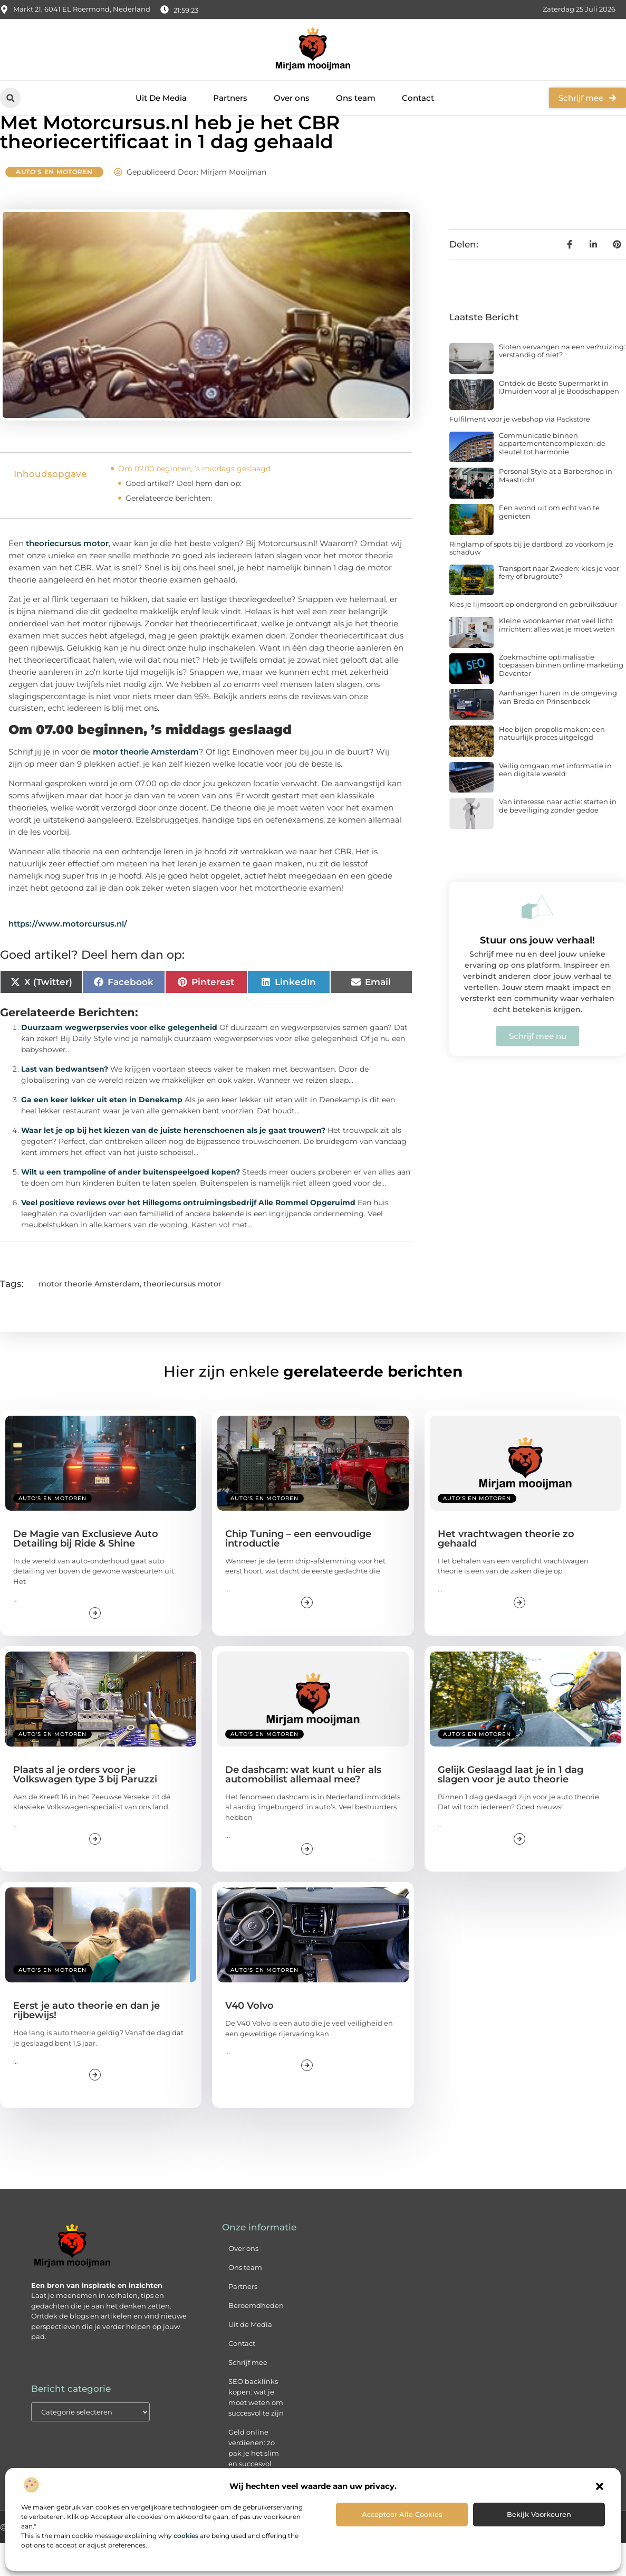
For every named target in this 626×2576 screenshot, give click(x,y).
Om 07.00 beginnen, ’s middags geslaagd (194, 502)
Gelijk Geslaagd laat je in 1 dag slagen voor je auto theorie (510, 1808)
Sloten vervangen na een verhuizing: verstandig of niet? (562, 384)
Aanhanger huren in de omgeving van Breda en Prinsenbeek (558, 730)
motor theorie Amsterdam (146, 785)
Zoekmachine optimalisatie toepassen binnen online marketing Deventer (561, 698)
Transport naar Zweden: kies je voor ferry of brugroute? (559, 605)
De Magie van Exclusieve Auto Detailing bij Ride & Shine (85, 1571)
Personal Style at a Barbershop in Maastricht (555, 509)
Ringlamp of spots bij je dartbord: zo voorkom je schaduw (531, 581)
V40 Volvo (249, 2039)
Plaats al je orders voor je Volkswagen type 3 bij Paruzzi (85, 1808)
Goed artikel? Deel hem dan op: (184, 516)
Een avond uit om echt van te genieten (549, 545)
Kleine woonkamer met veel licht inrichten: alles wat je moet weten (557, 658)
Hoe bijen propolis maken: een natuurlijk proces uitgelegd (552, 766)
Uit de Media (250, 2358)
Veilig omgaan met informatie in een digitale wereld (555, 803)
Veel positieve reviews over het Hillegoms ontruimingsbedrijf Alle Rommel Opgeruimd (188, 1236)
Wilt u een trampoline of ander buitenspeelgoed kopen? (130, 1205)
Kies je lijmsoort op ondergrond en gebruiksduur (533, 638)
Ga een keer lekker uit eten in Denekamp (101, 1133)
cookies (186, 2536)
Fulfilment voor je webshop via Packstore (519, 453)
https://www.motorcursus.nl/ (67, 957)
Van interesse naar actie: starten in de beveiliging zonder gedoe (558, 839)
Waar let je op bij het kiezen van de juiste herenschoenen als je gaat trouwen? (173, 1163)
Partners (230, 98)
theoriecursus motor (67, 576)
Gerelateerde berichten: (169, 531)
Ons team (355, 98)
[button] (599, 2486)
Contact (418, 98)
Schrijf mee (247, 2396)
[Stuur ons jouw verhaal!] (537, 940)
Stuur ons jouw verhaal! (537, 973)
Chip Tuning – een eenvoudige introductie (298, 1571)
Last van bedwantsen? (64, 1102)
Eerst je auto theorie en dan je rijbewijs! (86, 2044)
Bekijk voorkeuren (539, 2514)
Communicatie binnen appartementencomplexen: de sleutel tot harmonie (552, 476)
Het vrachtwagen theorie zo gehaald (506, 1571)
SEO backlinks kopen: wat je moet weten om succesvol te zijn (256, 2431)
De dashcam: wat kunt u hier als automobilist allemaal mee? (303, 1808)
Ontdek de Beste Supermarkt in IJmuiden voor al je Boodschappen (559, 420)
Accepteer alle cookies (402, 2514)
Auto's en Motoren (54, 205)
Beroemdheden (256, 2339)
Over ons (292, 98)
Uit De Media (161, 98)
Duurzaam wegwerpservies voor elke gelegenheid (119, 1060)
